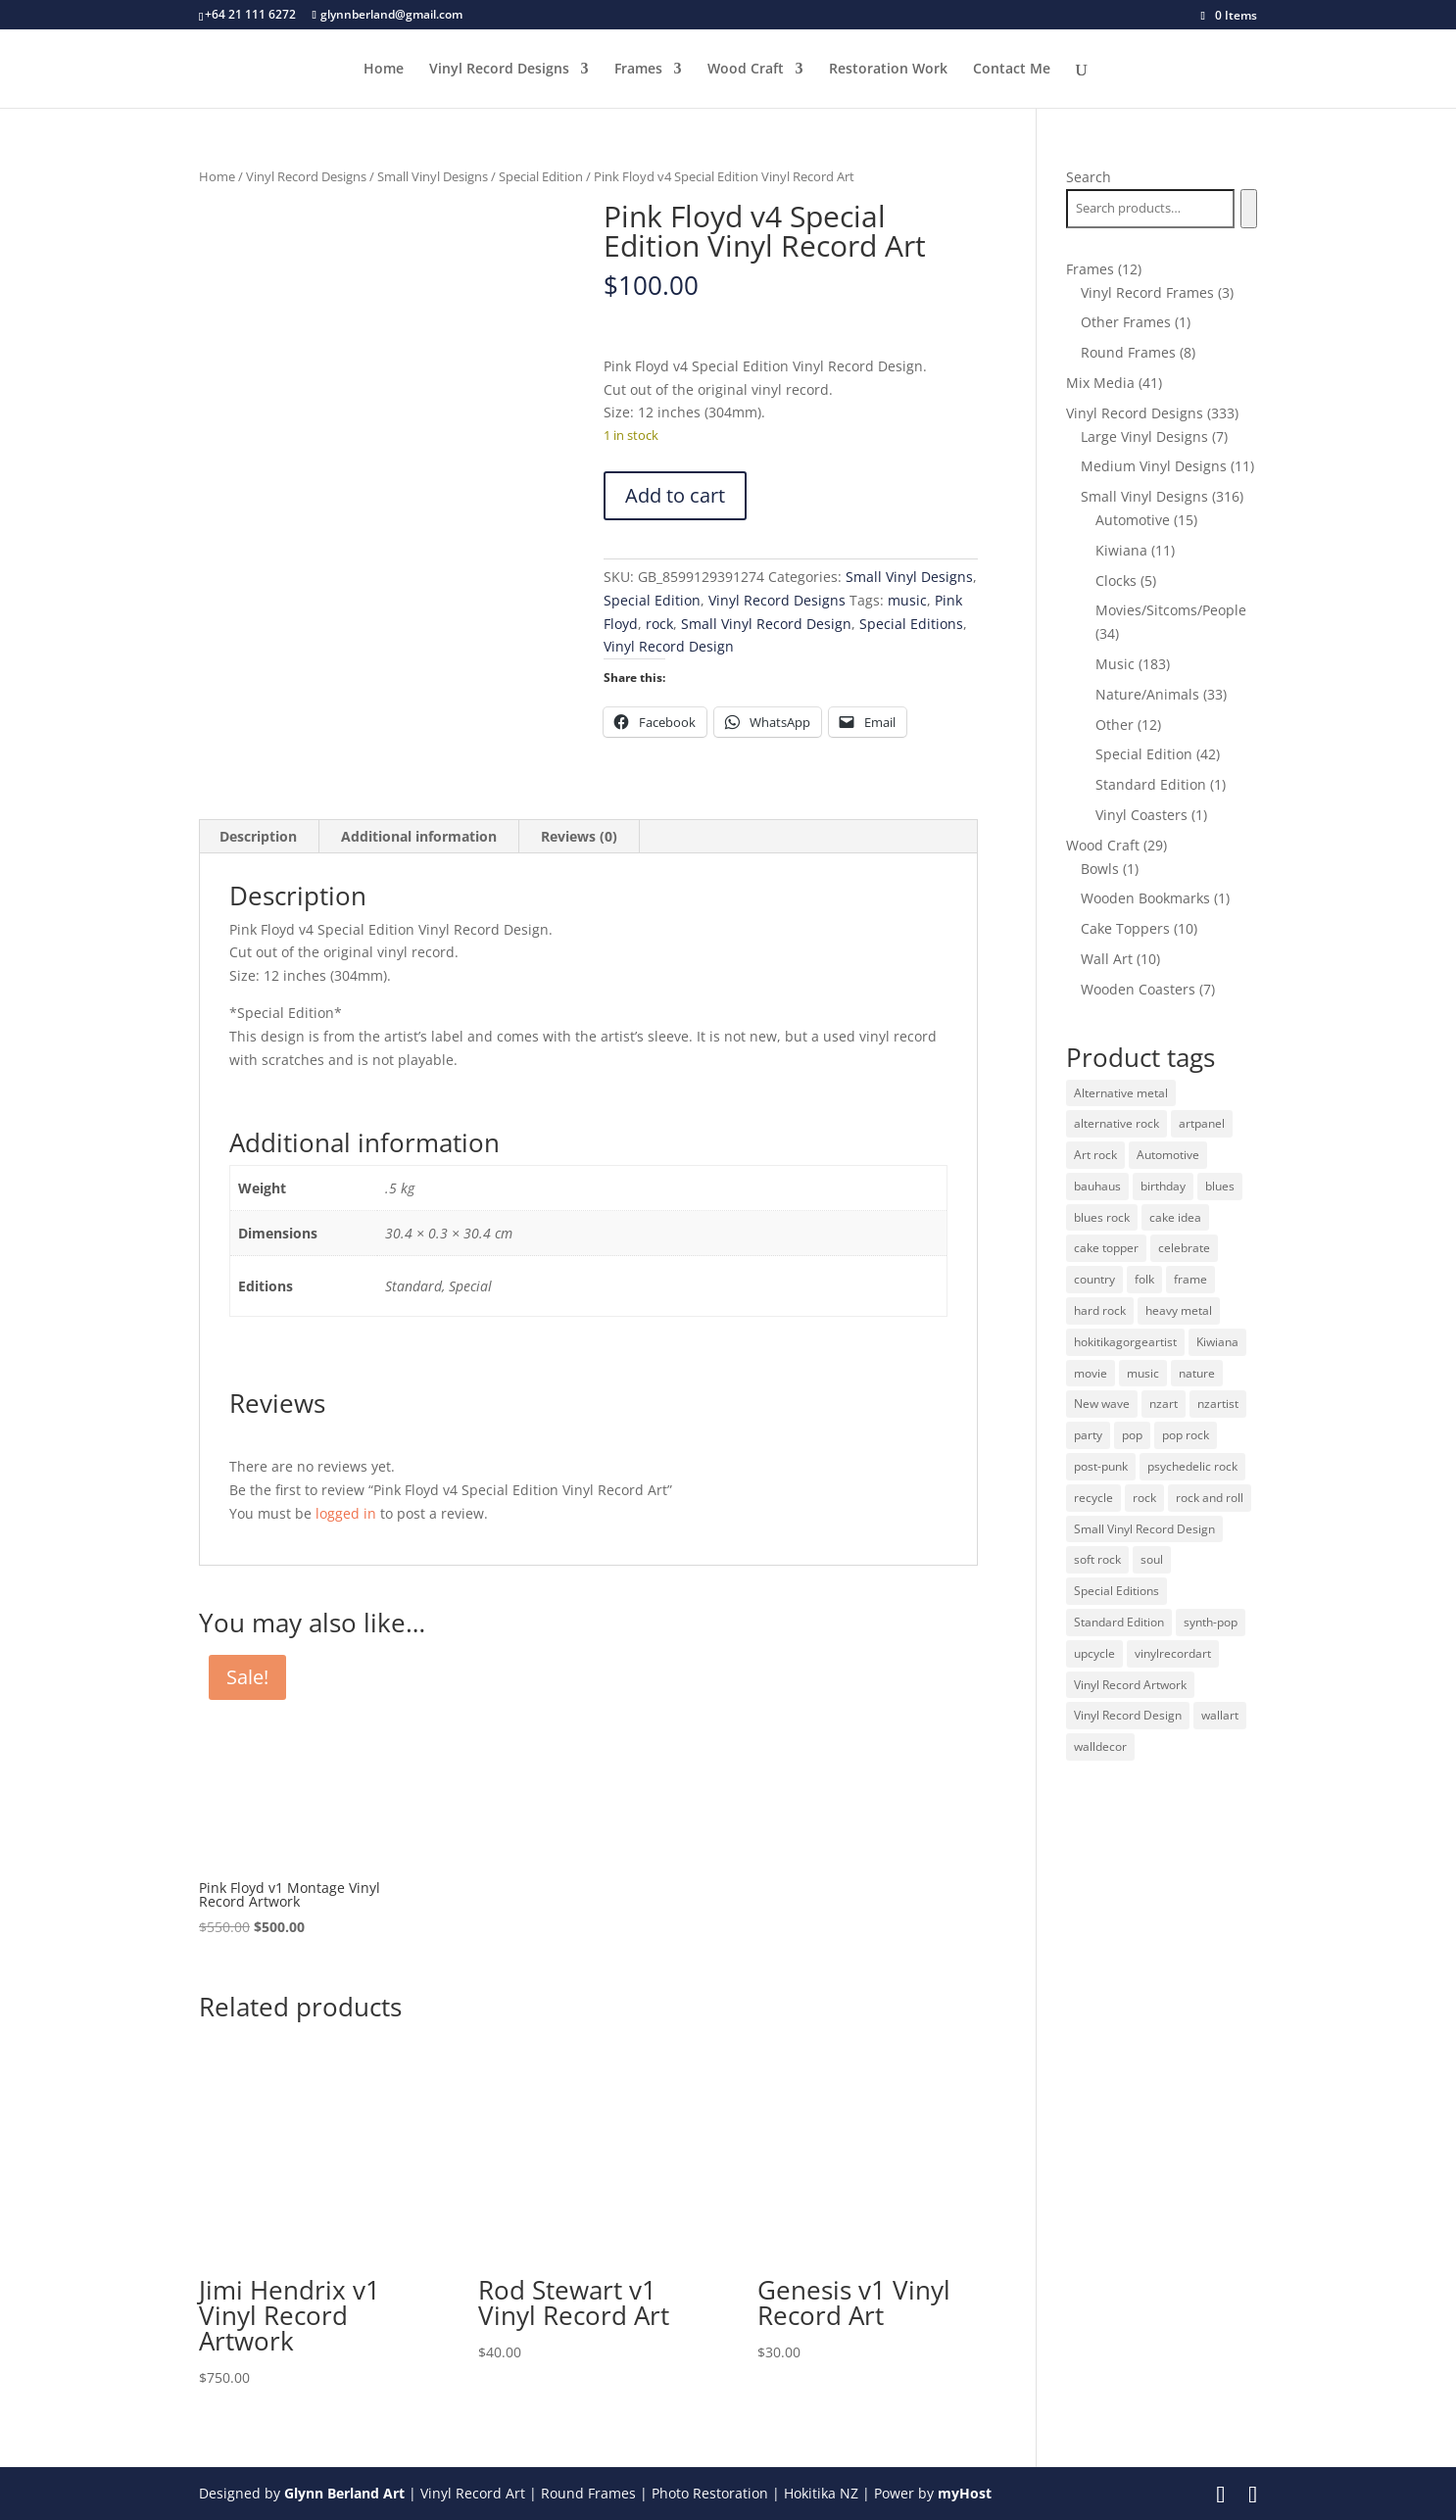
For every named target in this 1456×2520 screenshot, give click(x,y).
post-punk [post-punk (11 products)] (1101, 1466)
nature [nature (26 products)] (1197, 1373)
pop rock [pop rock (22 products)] (1185, 1435)
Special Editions (911, 623)
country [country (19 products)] (1094, 1279)
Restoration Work (888, 69)
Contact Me (1011, 69)
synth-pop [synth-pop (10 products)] (1211, 1622)
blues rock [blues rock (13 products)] (1102, 1217)
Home (384, 69)
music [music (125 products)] (1143, 1373)
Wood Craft (745, 69)
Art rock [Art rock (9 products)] (1095, 1154)
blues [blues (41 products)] (1220, 1186)
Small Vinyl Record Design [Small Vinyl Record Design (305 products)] (1144, 1529)
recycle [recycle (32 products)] (1093, 1497)
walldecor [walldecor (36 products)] (1100, 1746)
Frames (638, 69)
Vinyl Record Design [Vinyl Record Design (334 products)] (1128, 1715)
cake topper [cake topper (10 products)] (1106, 1247)
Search (1088, 177)
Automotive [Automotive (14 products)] (1168, 1154)
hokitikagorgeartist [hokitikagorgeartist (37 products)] (1125, 1341)
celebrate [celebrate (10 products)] (1184, 1247)
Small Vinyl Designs (432, 176)
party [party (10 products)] (1088, 1435)
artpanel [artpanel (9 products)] (1202, 1123)
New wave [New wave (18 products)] (1102, 1403)
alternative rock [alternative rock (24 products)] (1116, 1123)
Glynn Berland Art (344, 2493)
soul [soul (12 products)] (1152, 1559)
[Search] (1248, 208)
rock (659, 623)
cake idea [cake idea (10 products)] (1175, 1217)
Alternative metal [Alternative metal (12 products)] (1121, 1093)
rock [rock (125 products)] (1144, 1497)
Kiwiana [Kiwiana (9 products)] (1217, 1341)
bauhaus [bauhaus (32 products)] (1097, 1186)
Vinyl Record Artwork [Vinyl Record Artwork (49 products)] (1130, 1684)
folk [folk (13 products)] (1144, 1279)
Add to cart (675, 495)
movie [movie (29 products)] (1090, 1373)
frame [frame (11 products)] (1190, 1279)
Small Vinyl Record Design (766, 623)
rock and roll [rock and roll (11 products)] (1209, 1497)
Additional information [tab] (419, 836)
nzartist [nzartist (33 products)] (1217, 1403)
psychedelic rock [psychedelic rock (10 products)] (1192, 1466)
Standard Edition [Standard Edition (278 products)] (1119, 1622)
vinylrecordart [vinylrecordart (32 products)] (1173, 1653)
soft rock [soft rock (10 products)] (1097, 1559)
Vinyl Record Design (669, 646)
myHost (965, 2493)
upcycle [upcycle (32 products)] (1094, 1653)
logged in (345, 1513)
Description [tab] (258, 836)
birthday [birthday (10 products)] (1163, 1186)
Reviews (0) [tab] (579, 836)
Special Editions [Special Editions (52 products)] (1116, 1590)
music (907, 600)
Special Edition (541, 176)
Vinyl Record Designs (499, 69)
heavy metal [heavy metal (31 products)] (1178, 1310)
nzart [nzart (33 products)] (1163, 1403)
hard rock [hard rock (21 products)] (1100, 1310)
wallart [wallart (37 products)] (1219, 1715)
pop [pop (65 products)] (1132, 1435)
